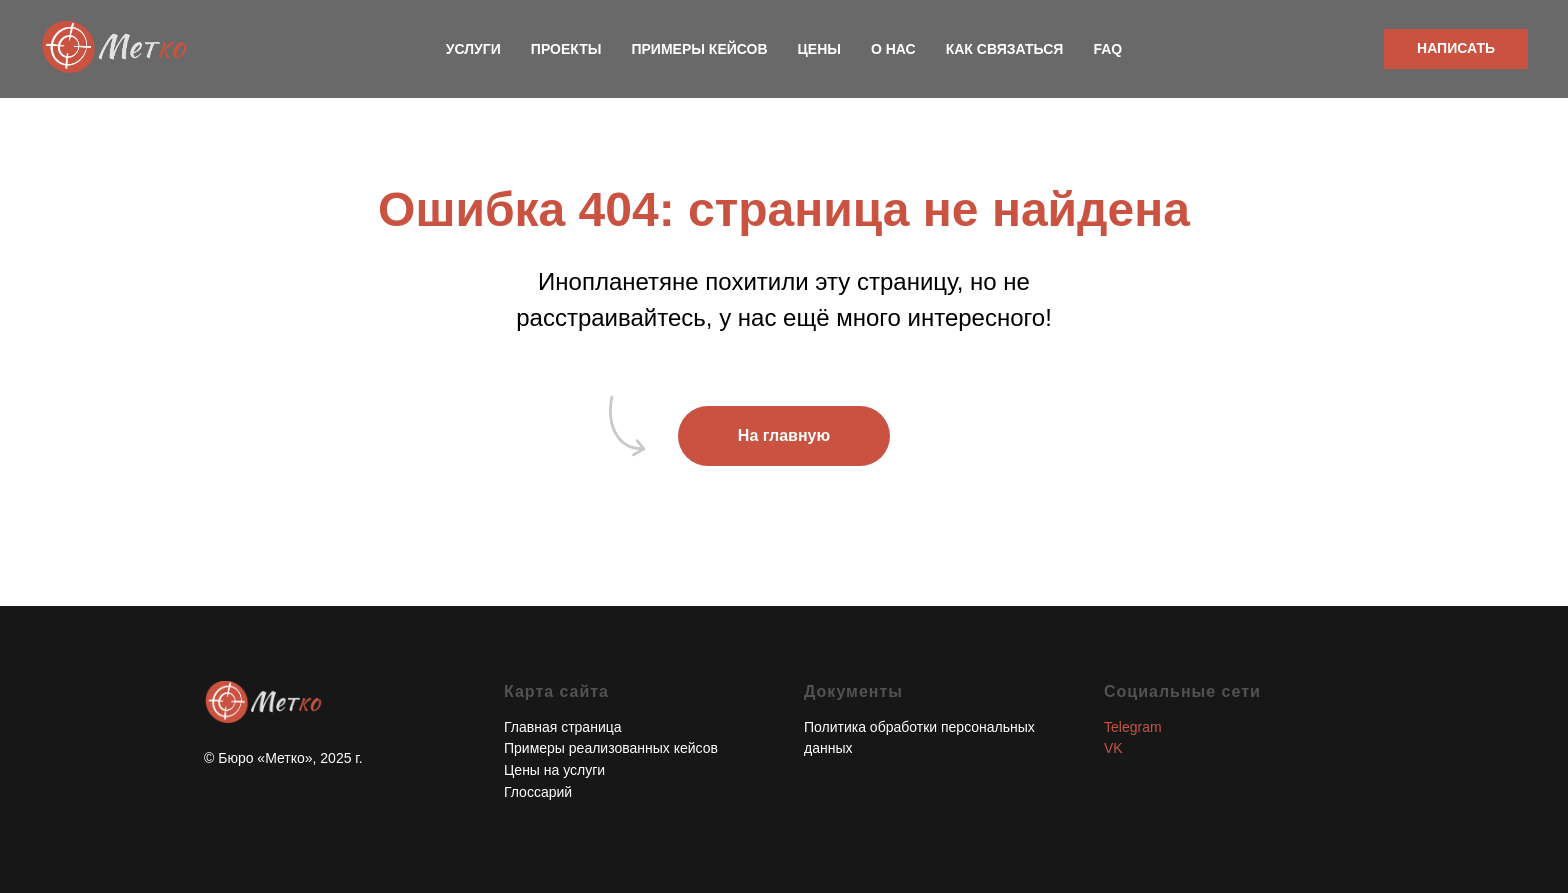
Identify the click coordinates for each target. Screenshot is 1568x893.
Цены (819, 49)
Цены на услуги (554, 770)
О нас (893, 49)
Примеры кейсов (699, 49)
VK (1113, 748)
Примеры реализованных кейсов (611, 748)
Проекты (566, 49)
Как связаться (1005, 49)
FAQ (1107, 49)
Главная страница (563, 727)
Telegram (1133, 727)
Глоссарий (538, 792)
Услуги (473, 49)
